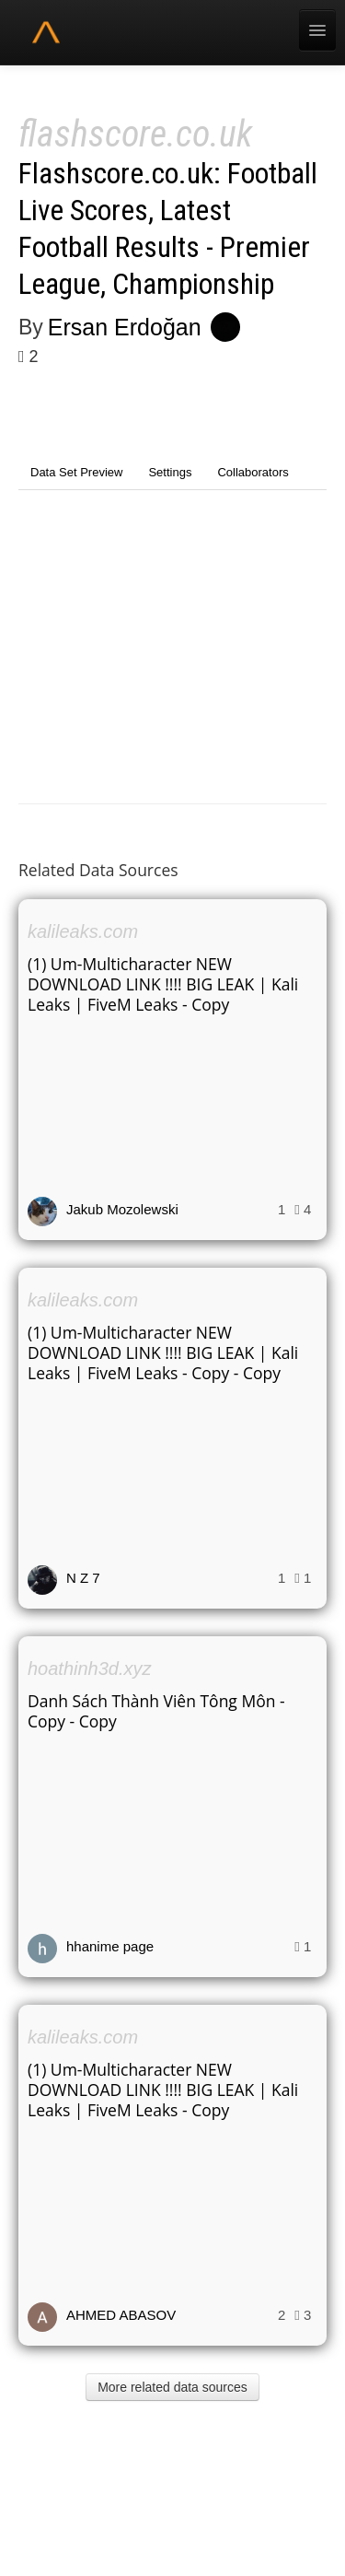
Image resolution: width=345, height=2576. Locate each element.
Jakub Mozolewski (122, 1209)
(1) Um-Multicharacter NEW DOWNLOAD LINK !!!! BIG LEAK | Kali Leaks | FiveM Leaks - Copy (163, 984)
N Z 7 (83, 1578)
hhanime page (110, 1946)
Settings (169, 472)
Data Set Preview (76, 472)
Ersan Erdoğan (124, 327)
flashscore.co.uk (135, 134)
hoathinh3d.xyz (90, 1668)
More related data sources (172, 2387)
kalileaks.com (83, 931)
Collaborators (252, 472)
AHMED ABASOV (121, 2315)
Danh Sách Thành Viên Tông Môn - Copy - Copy (156, 1711)
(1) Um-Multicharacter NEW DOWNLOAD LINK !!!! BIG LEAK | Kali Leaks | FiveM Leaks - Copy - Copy (163, 1352)
